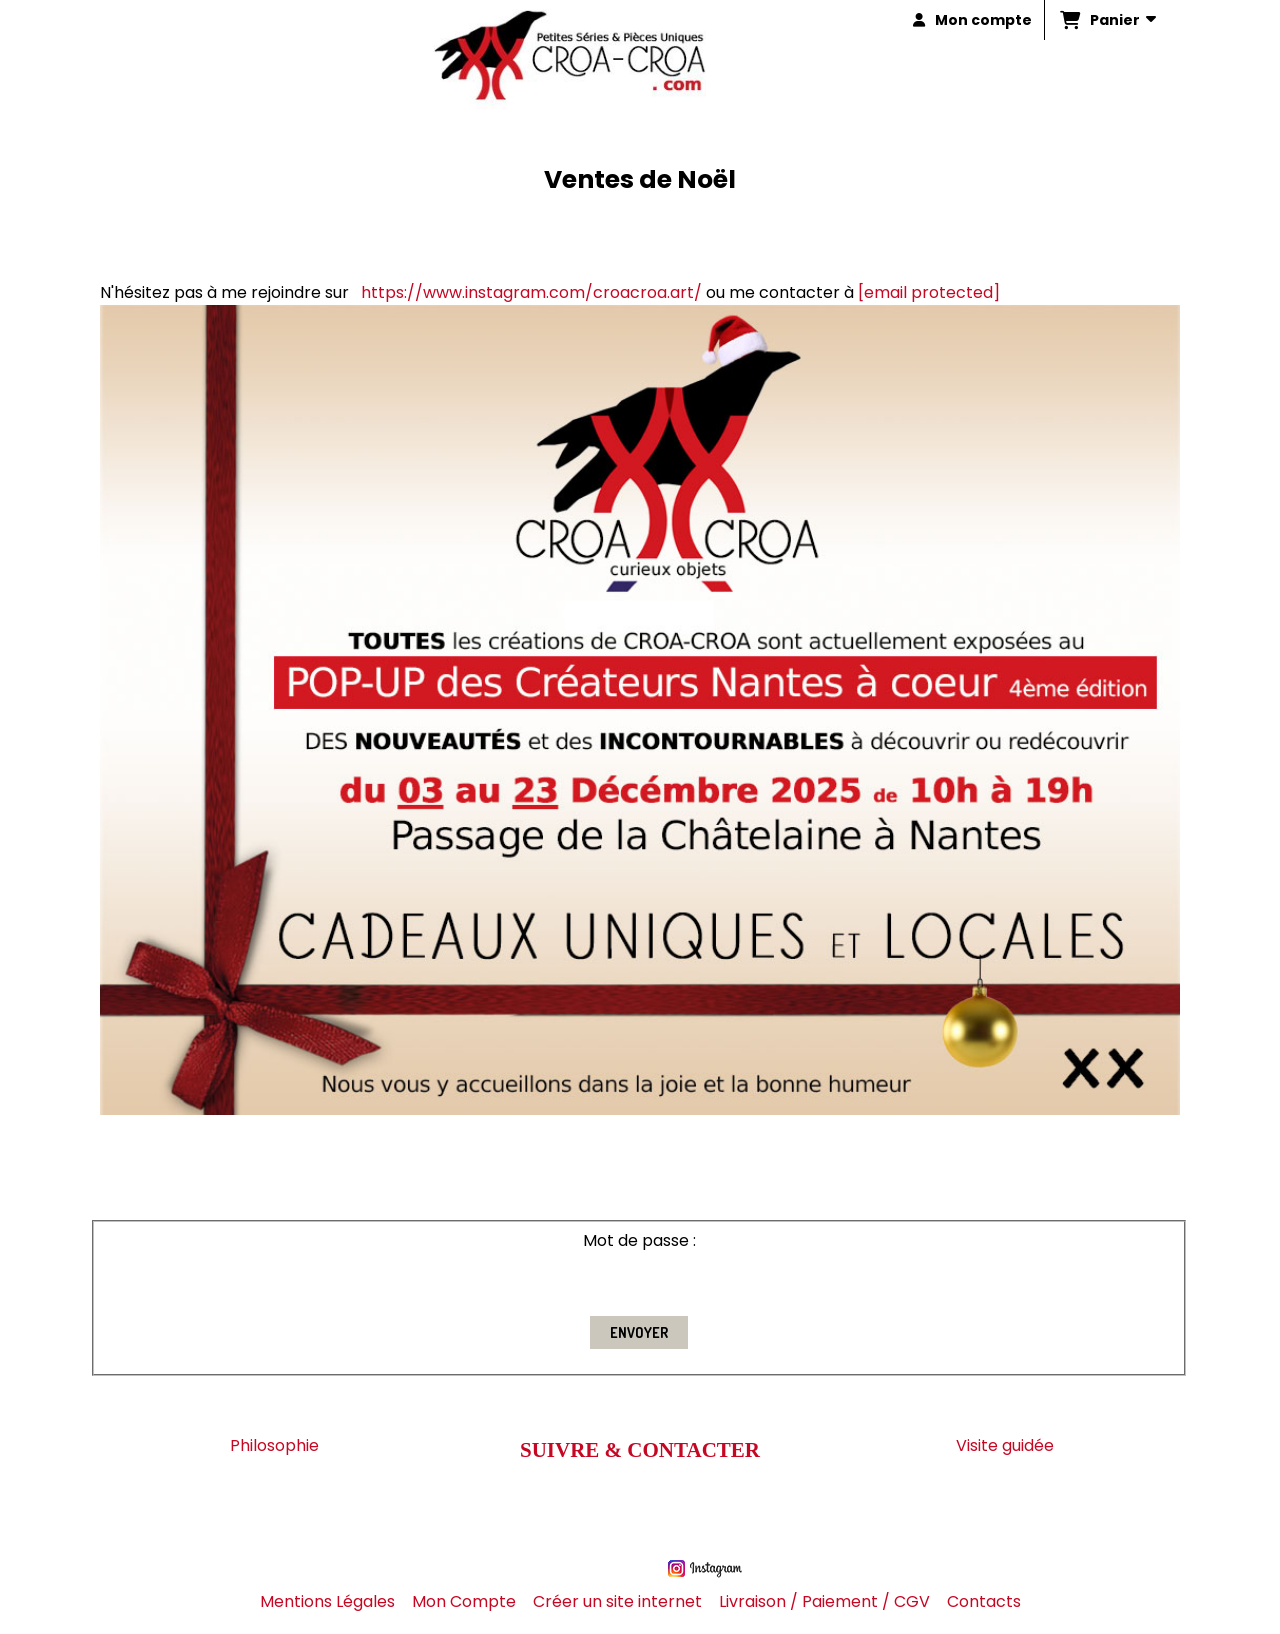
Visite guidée (1005, 1445)
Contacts (984, 1601)
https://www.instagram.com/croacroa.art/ (531, 292)
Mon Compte (464, 1601)
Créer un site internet (617, 1601)
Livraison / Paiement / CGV (824, 1601)
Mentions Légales (327, 1601)
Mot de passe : (639, 1240)
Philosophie (274, 1445)
